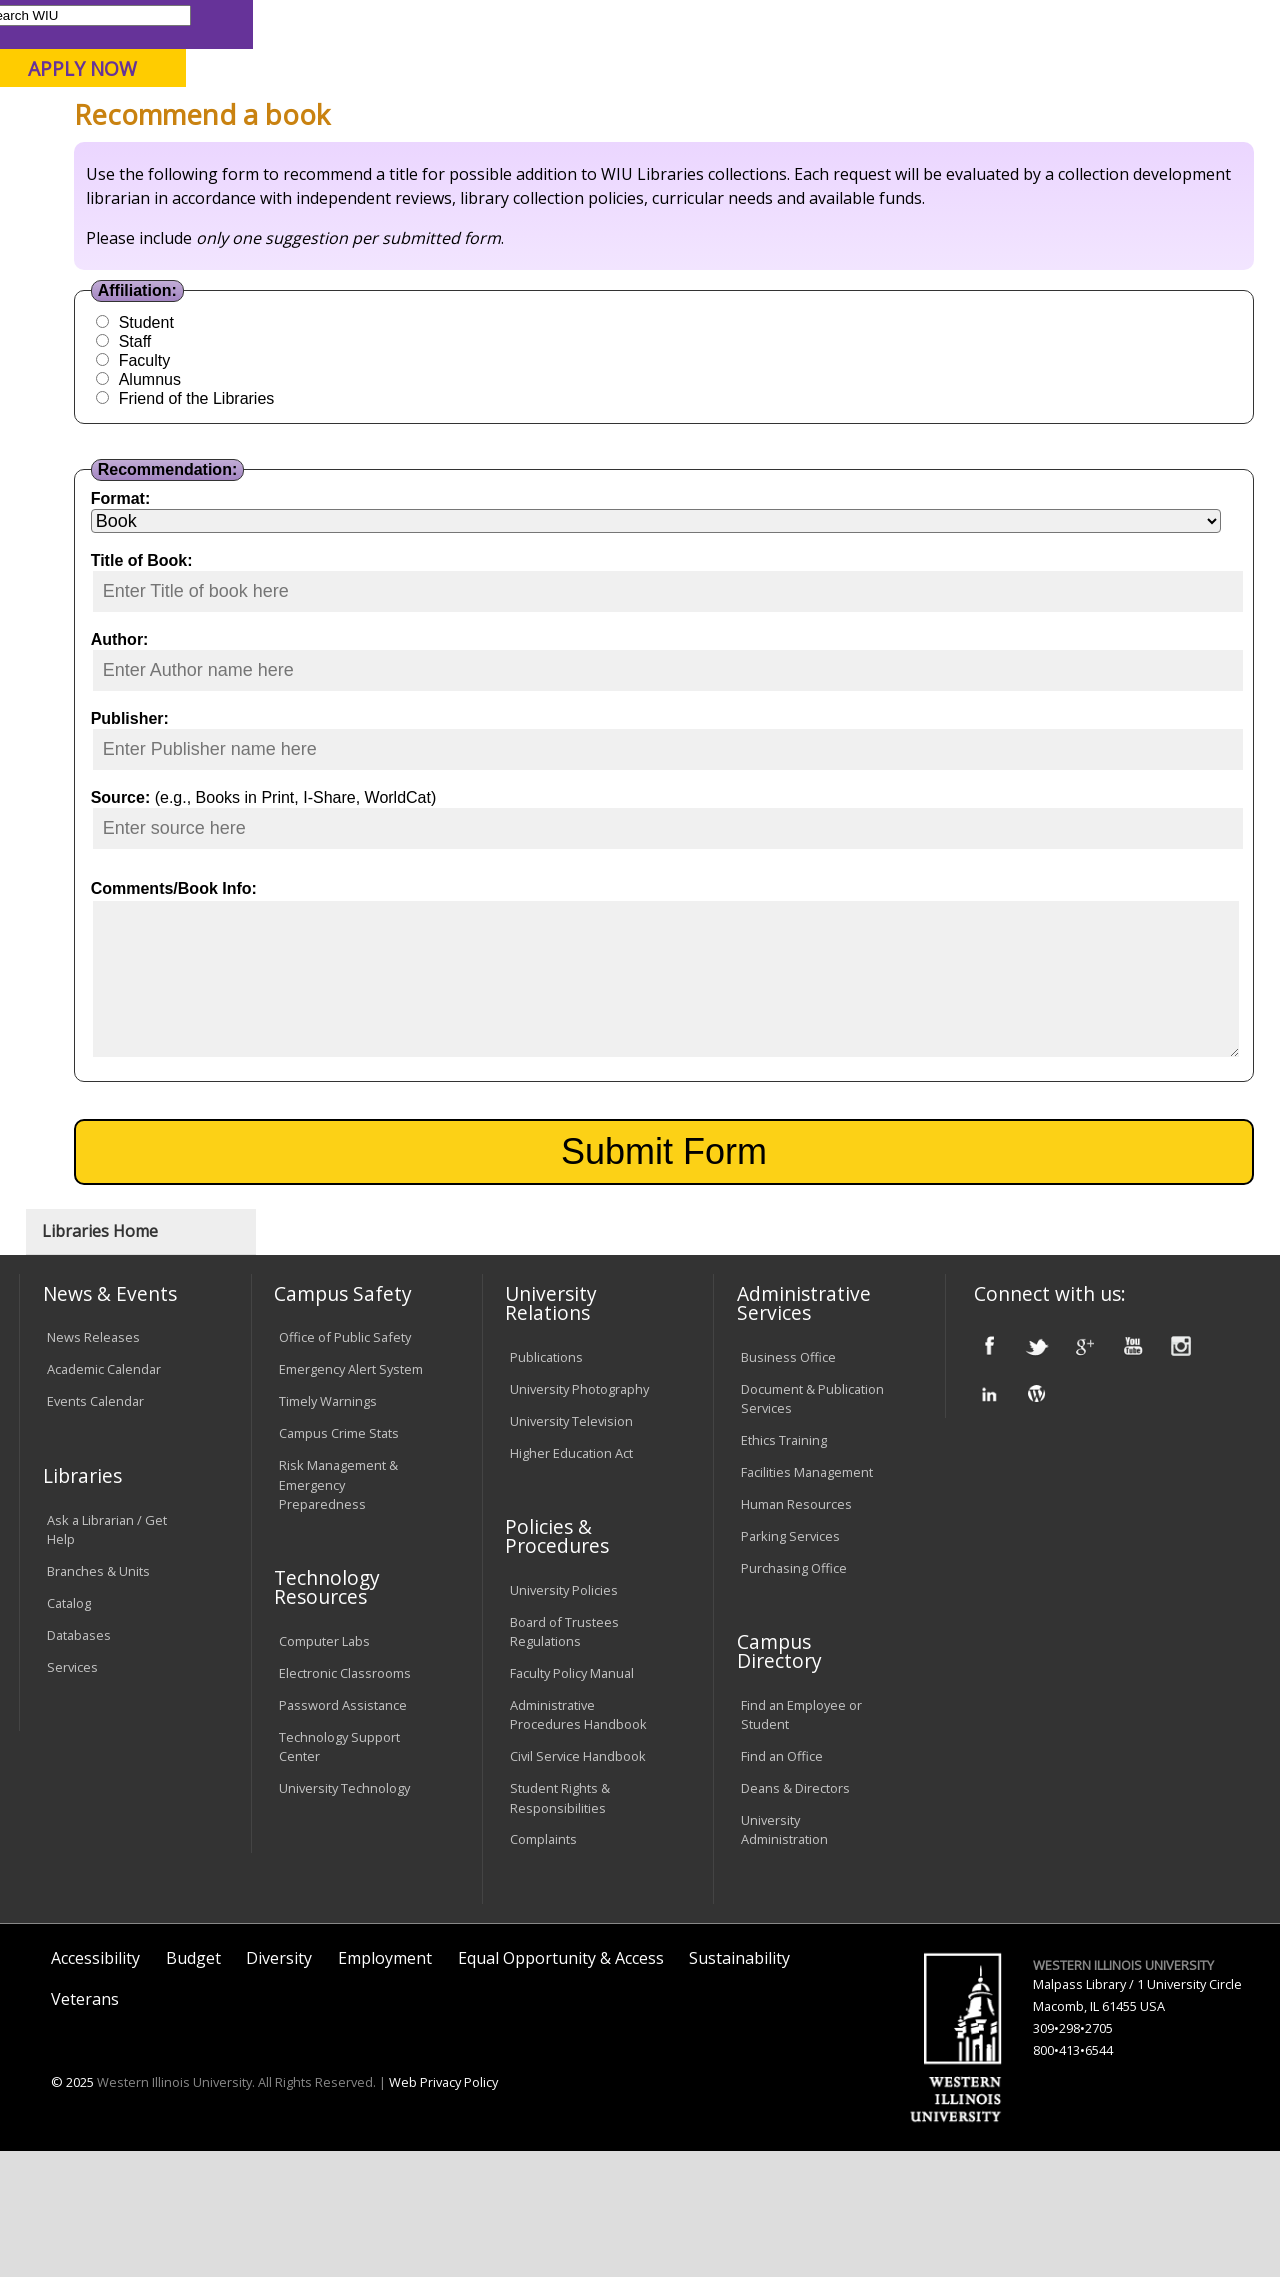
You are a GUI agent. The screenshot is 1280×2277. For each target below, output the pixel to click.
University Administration (784, 1955)
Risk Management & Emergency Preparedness (338, 1610)
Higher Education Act (571, 1578)
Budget (193, 2083)
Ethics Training (784, 1565)
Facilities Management (807, 1597)
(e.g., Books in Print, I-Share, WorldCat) (459, 969)
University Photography (579, 1514)
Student (330, 493)
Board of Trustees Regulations (564, 1756)
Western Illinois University (314, 86)
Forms (471, 204)
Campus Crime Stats (339, 1559)
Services (72, 1792)
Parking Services (790, 1661)
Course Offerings (704, 23)
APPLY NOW (1109, 68)
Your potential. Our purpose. (222, 119)
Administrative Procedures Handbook (578, 1840)
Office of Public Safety (345, 1463)
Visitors (189, 23)
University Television (571, 1546)
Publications (546, 1482)
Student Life (939, 159)
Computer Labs (324, 1767)
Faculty (328, 531)
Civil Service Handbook (578, 1882)
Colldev (534, 204)
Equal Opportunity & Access (561, 2083)
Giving (822, 159)
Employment (385, 2083)
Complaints (543, 1965)
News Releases (93, 1463)
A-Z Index (885, 23)
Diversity (279, 2083)
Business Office (788, 1482)
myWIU (956, 23)
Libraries (605, 23)
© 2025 (72, 2208)
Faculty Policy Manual (572, 1799)
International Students (304, 23)
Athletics (617, 159)
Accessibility (95, 2083)
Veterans (85, 2125)
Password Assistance (343, 1831)
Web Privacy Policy (443, 2208)
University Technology (344, 1914)
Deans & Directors (795, 1914)
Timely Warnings (328, 1527)
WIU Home (320, 204)
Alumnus (333, 550)
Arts (523, 159)
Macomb (384, 119)
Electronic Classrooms (345, 1799)
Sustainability (739, 2083)
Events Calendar (95, 1527)
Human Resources (796, 1629)
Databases (79, 1760)
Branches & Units (98, 1696)
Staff (319, 512)
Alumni (725, 159)
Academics (286, 159)
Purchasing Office (794, 1693)
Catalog (69, 1728)
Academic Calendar (104, 1495)
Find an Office (782, 1882)
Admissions (418, 159)
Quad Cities (480, 119)
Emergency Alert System (351, 1495)
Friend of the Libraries (380, 569)
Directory (806, 23)
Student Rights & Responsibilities (560, 1923)
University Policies (564, 1715)
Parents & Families (87, 23)
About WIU (157, 159)
